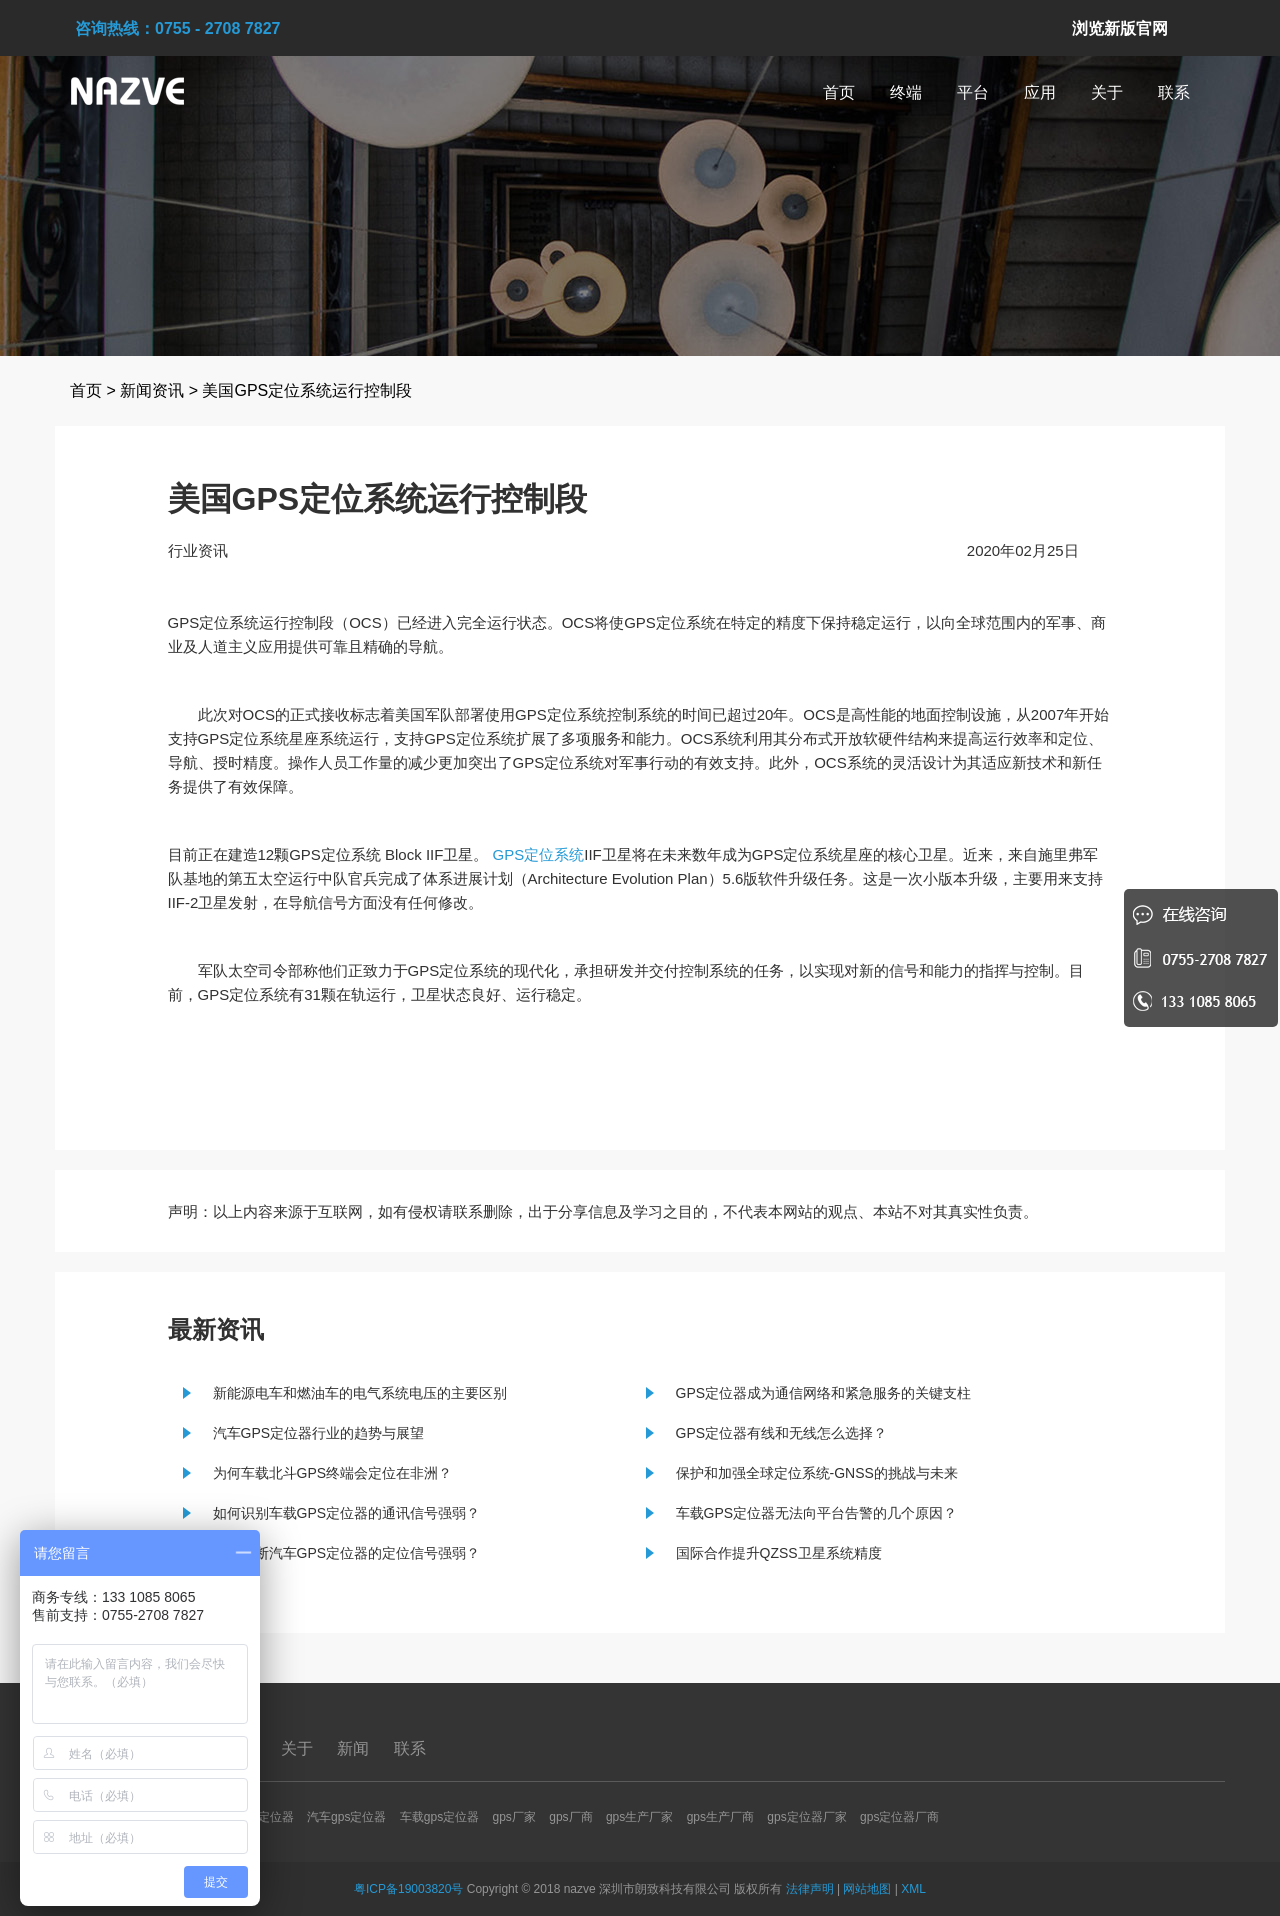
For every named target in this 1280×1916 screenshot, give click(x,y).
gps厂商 (570, 1817)
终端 (906, 92)
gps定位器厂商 (899, 1817)
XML (913, 1889)
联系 (1174, 92)
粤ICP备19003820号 (408, 1889)
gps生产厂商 (720, 1817)
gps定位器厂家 (806, 1817)
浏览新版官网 (1120, 28)
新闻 (355, 1748)
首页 (839, 92)
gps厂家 (514, 1817)
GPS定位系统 (539, 854)
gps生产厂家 (639, 1817)
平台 (973, 92)
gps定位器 (265, 1817)
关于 (1107, 92)
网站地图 (867, 1889)
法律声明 (810, 1889)
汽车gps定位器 (346, 1817)
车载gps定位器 (439, 1817)
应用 (1040, 92)
